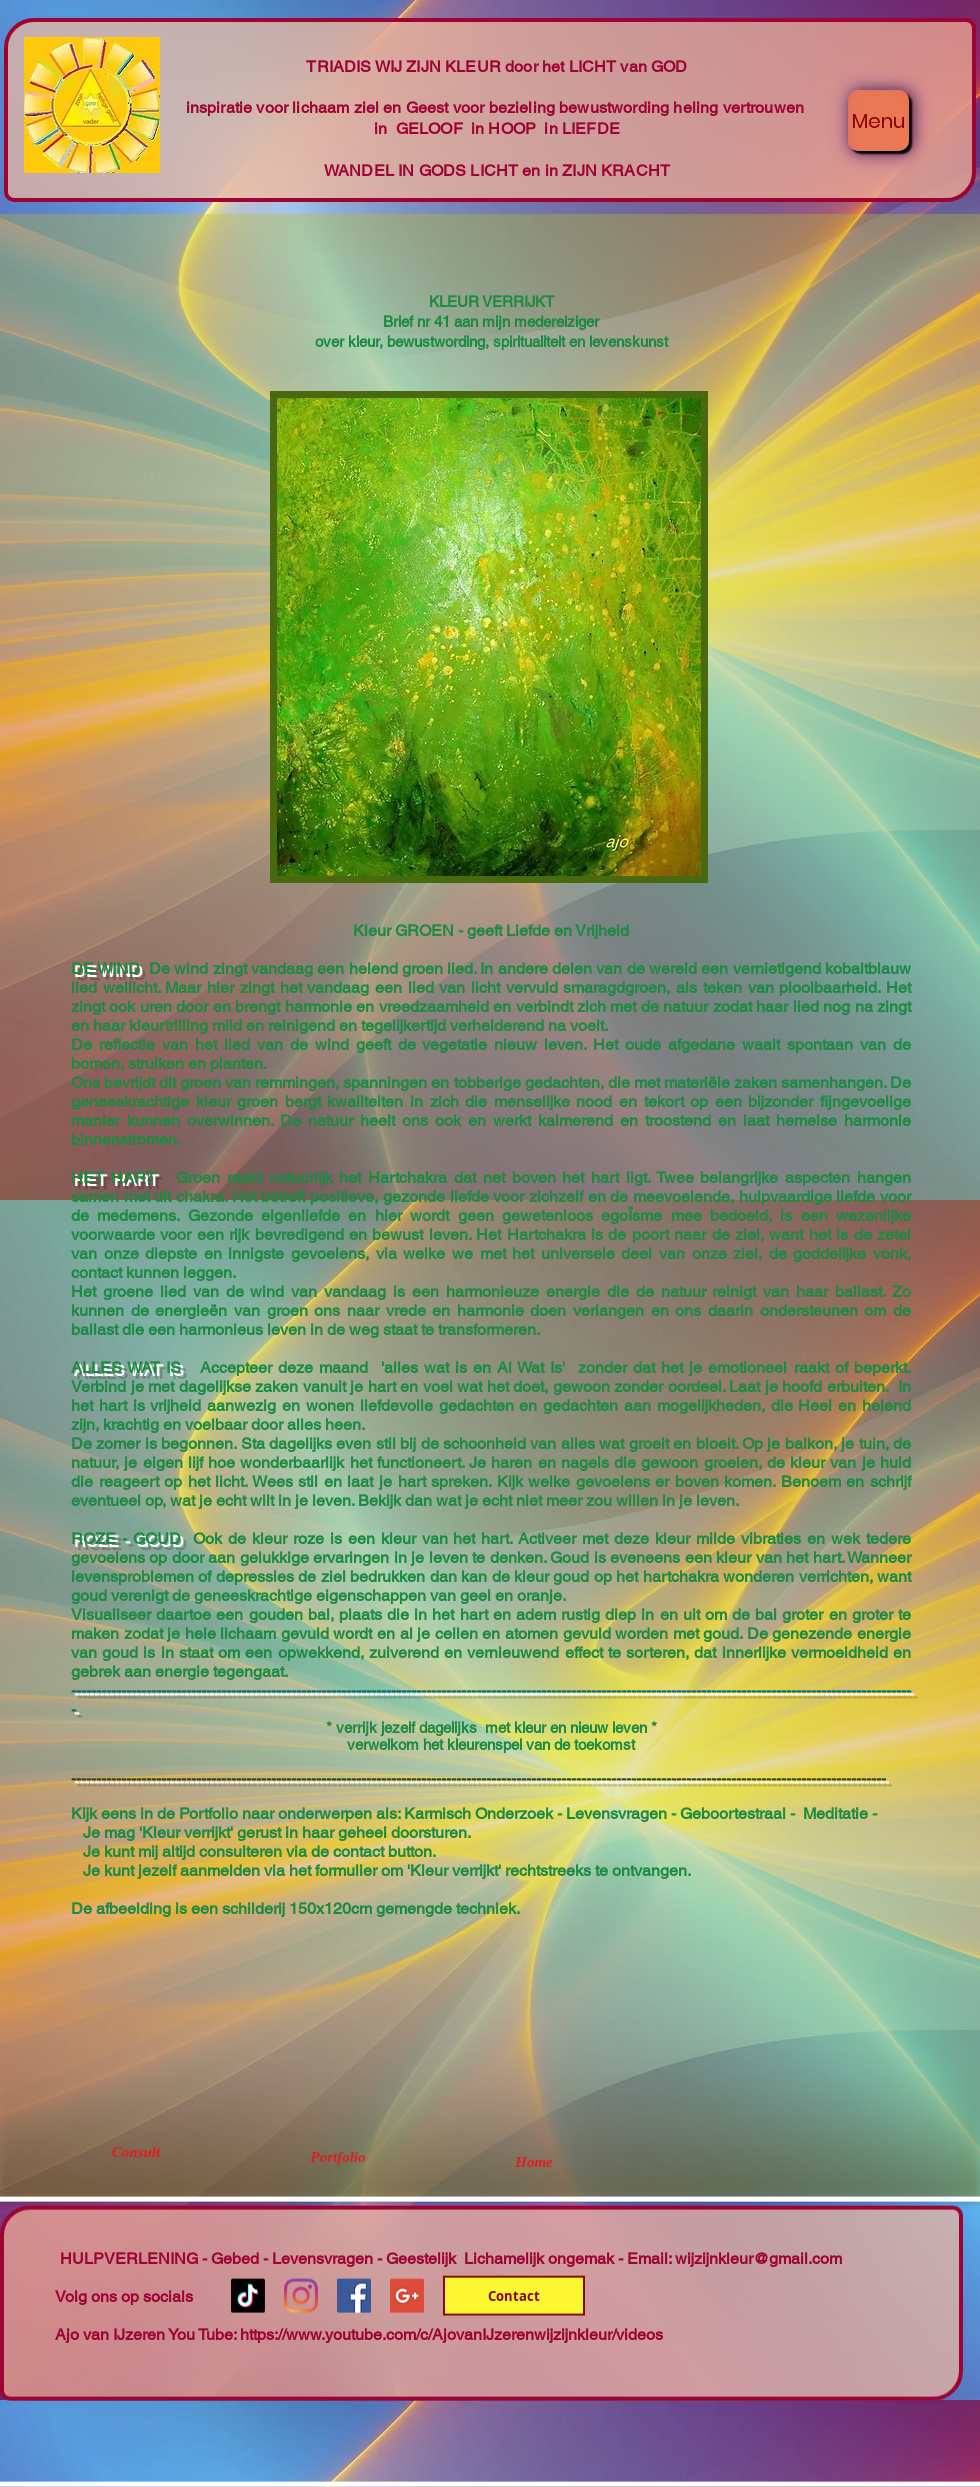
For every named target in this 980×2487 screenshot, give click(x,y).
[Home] (534, 2162)
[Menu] (878, 120)
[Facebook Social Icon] (354, 2296)
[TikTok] (248, 2296)
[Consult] (136, 2152)
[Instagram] (301, 2296)
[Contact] (514, 2296)
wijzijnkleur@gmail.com (758, 2258)
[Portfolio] (338, 2157)
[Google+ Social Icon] (407, 2296)
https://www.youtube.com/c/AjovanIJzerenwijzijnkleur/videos (451, 2334)
